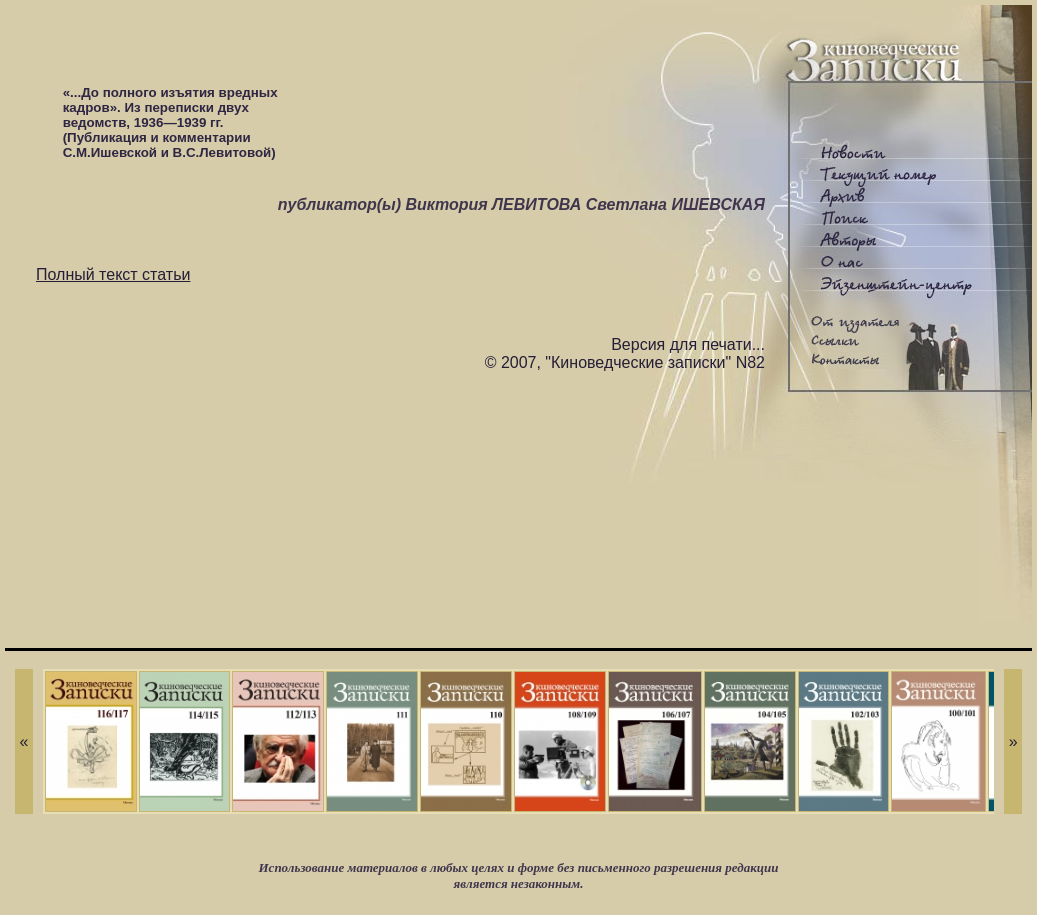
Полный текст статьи (113, 274)
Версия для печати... (688, 344)
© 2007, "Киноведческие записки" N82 (625, 362)
